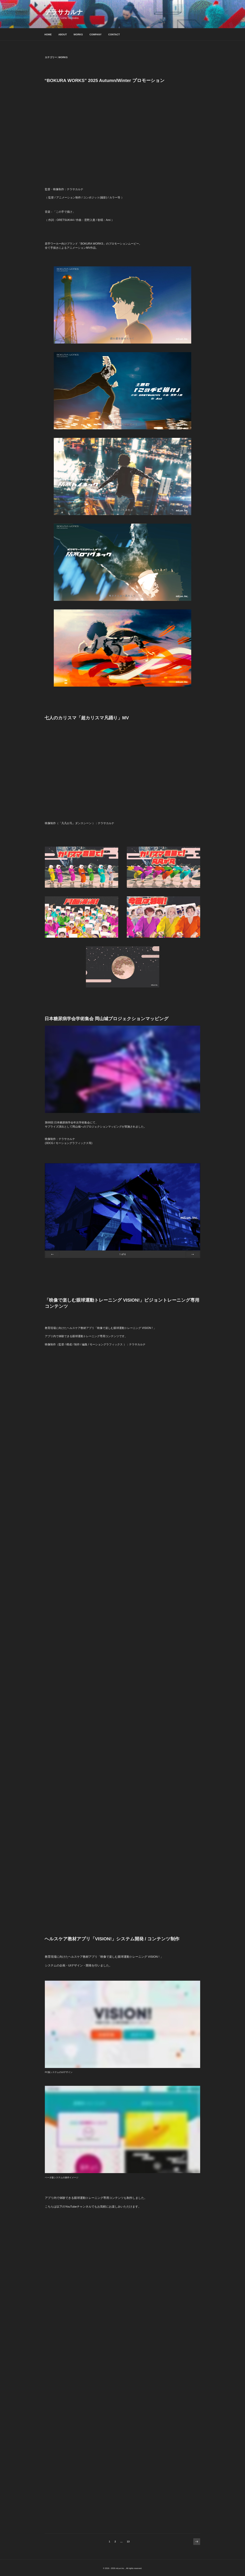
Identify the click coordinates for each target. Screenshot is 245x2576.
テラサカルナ (64, 12)
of (122, 1254)
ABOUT (62, 34)
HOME (48, 34)
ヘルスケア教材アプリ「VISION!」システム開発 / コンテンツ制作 (111, 1938)
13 (128, 2542)
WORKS (78, 34)
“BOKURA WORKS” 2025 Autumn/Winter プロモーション (104, 80)
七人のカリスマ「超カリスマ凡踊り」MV (86, 717)
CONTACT (114, 34)
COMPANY (96, 34)
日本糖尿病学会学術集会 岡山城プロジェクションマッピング (106, 1018)
